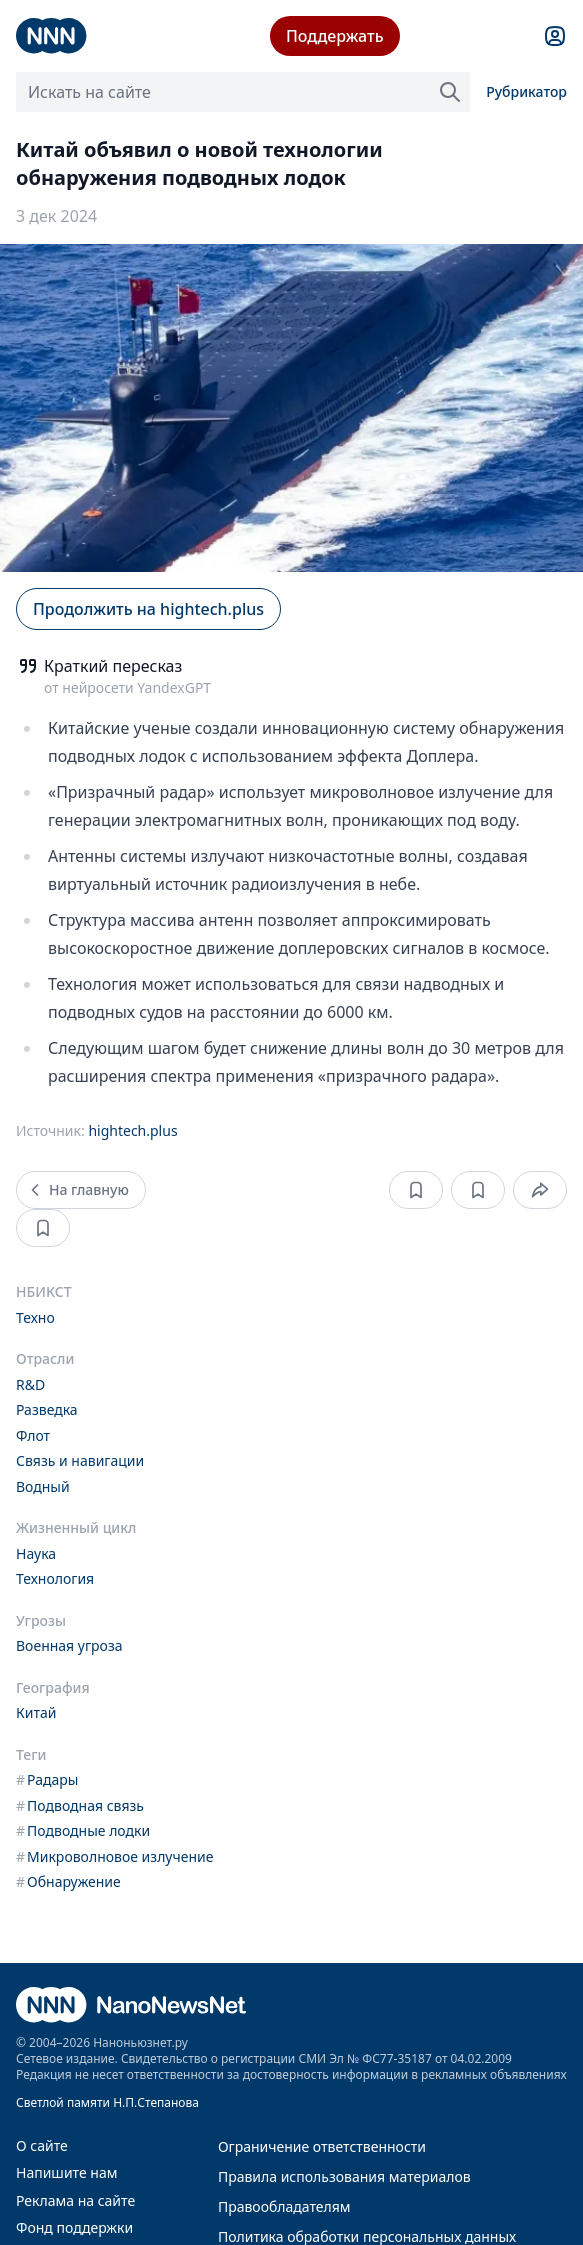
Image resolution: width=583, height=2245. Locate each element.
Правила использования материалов (344, 2176)
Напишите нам (66, 2172)
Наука (36, 1553)
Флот (33, 1435)
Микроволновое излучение (114, 1856)
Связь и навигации (80, 1460)
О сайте (42, 2145)
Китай (36, 1712)
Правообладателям (284, 2206)
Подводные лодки (83, 1830)
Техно (35, 1317)
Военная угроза (69, 1645)
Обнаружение (68, 1881)
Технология (55, 1578)
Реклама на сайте (75, 2200)
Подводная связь (80, 1805)
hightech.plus (132, 1130)
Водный (43, 1486)
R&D (30, 1384)
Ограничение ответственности (322, 2146)
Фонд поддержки (74, 2227)
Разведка (47, 1409)
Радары (47, 1779)
